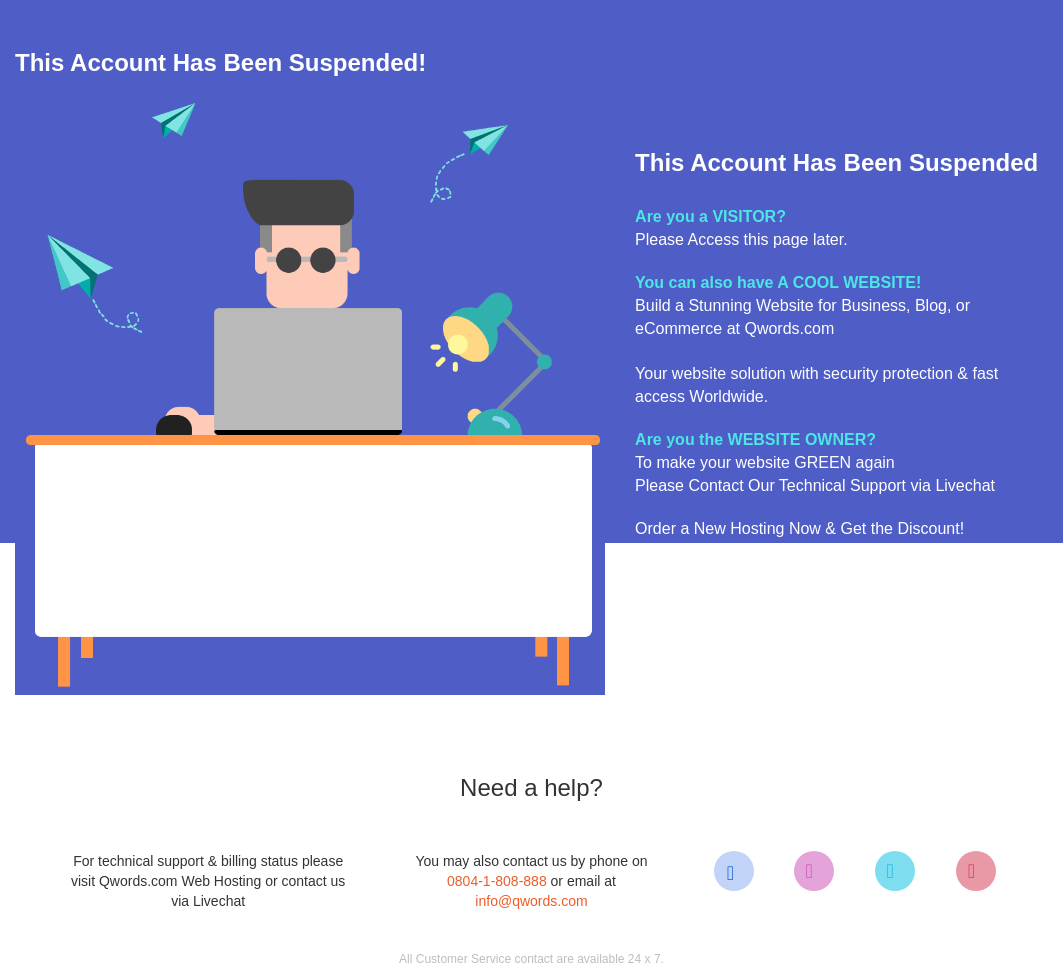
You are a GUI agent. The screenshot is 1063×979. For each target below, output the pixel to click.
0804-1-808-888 (497, 881)
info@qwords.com (531, 901)
